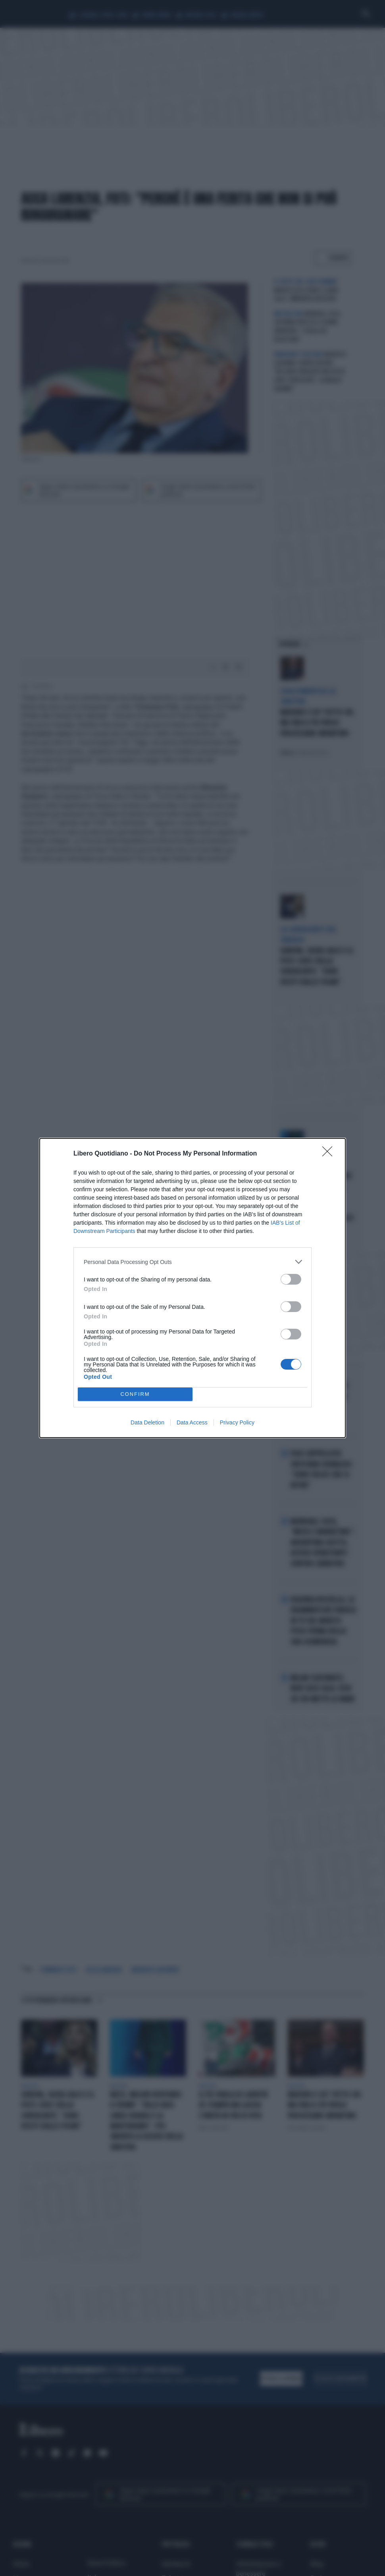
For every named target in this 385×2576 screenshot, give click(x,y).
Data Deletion (147, 1422)
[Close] (329, 1153)
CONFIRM (135, 1394)
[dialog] (192, 1288)
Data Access (192, 1422)
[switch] (291, 1279)
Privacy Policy (237, 1422)
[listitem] (192, 1262)
